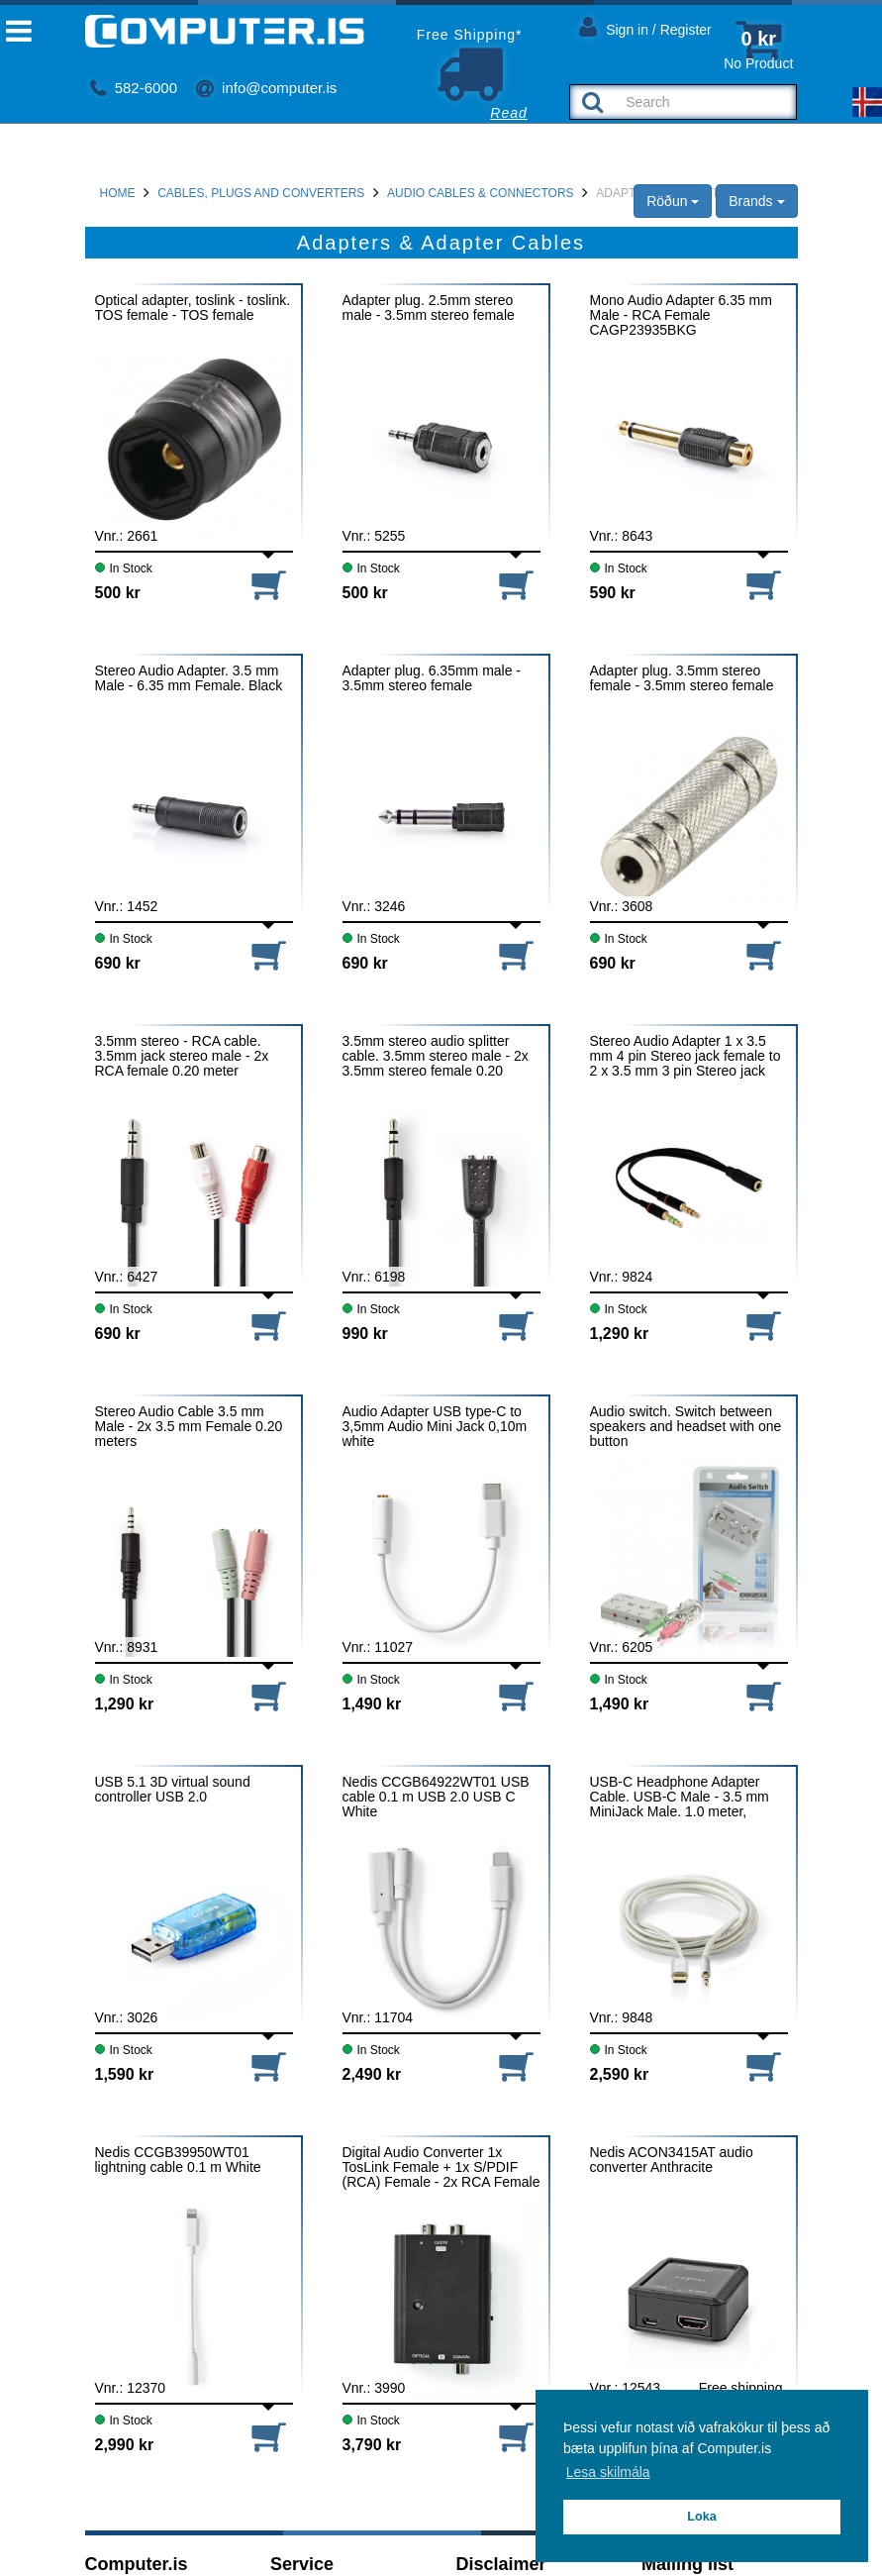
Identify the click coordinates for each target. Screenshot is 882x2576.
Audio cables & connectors (480, 193)
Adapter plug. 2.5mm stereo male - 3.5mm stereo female (429, 308)
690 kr (118, 963)
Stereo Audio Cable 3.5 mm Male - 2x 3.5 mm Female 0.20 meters (189, 1426)
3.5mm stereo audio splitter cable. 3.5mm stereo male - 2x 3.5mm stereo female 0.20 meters (436, 1056)
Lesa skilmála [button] (608, 2472)
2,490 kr (372, 2074)
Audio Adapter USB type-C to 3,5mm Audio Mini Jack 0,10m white (435, 1426)
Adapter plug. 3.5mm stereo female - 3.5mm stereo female (682, 678)
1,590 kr (124, 2074)
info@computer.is (266, 87)
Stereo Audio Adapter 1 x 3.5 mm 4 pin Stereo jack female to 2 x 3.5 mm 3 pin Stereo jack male (685, 1056)
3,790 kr (372, 2444)
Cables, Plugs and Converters (260, 193)
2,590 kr (619, 2074)
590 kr (613, 592)
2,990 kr (124, 2444)
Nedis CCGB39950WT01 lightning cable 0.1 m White (178, 2160)
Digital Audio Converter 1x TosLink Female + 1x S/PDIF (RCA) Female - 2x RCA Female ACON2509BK (441, 2167)
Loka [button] (701, 2517)
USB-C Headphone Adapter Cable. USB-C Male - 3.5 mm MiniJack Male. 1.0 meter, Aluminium (679, 1797)
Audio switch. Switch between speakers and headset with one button (686, 1426)
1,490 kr (372, 1704)
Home (118, 193)
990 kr (365, 1333)
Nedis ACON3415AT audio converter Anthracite (671, 2160)
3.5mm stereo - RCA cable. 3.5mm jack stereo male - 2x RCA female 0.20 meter (182, 1056)
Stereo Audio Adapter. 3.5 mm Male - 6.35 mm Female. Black (189, 678)
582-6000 (134, 87)
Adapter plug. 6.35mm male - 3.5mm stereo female (432, 678)
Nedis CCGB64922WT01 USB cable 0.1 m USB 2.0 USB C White (436, 1797)
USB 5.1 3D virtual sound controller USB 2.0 (172, 1789)
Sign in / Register (645, 26)
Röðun (672, 201)
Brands (756, 201)
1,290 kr (619, 1333)
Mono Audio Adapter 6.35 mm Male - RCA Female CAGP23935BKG (681, 315)
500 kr (118, 592)
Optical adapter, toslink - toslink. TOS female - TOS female (193, 308)
